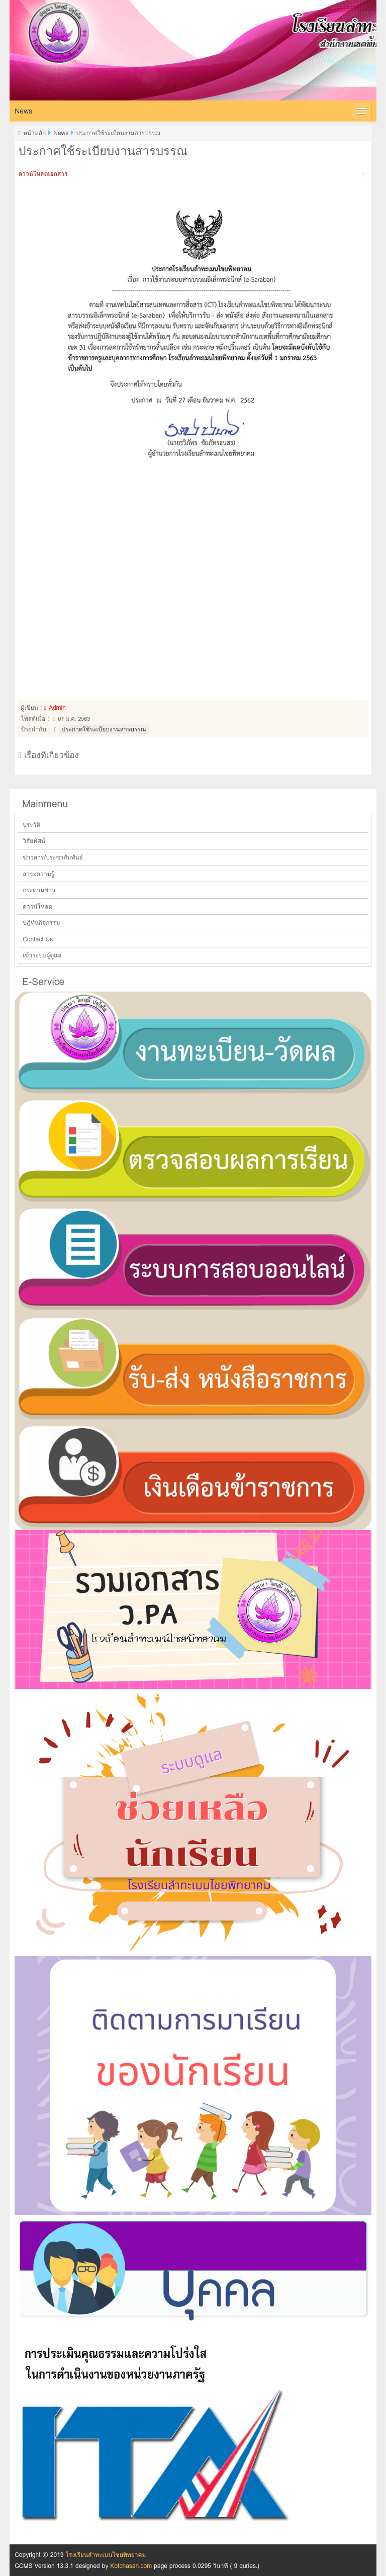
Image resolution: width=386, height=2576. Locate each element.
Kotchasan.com (131, 2565)
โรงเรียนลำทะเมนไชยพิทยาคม (175, 27)
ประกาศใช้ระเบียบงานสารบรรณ (104, 729)
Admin (57, 707)
